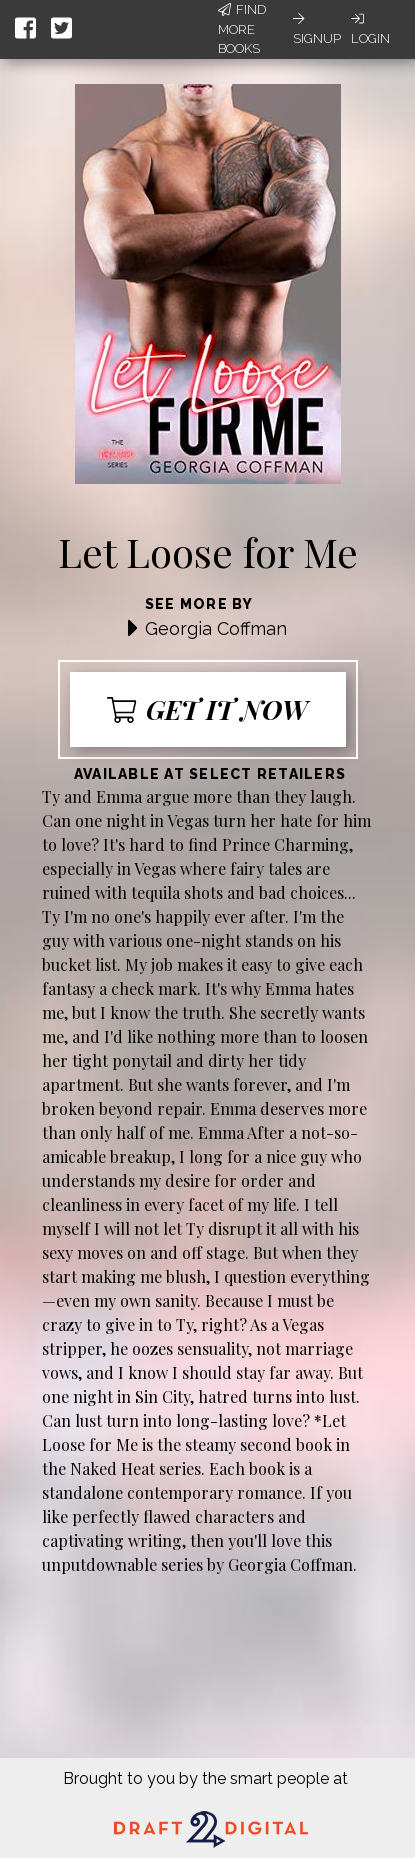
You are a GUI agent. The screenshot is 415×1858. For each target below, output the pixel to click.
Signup (317, 29)
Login (370, 29)
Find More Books (242, 29)
